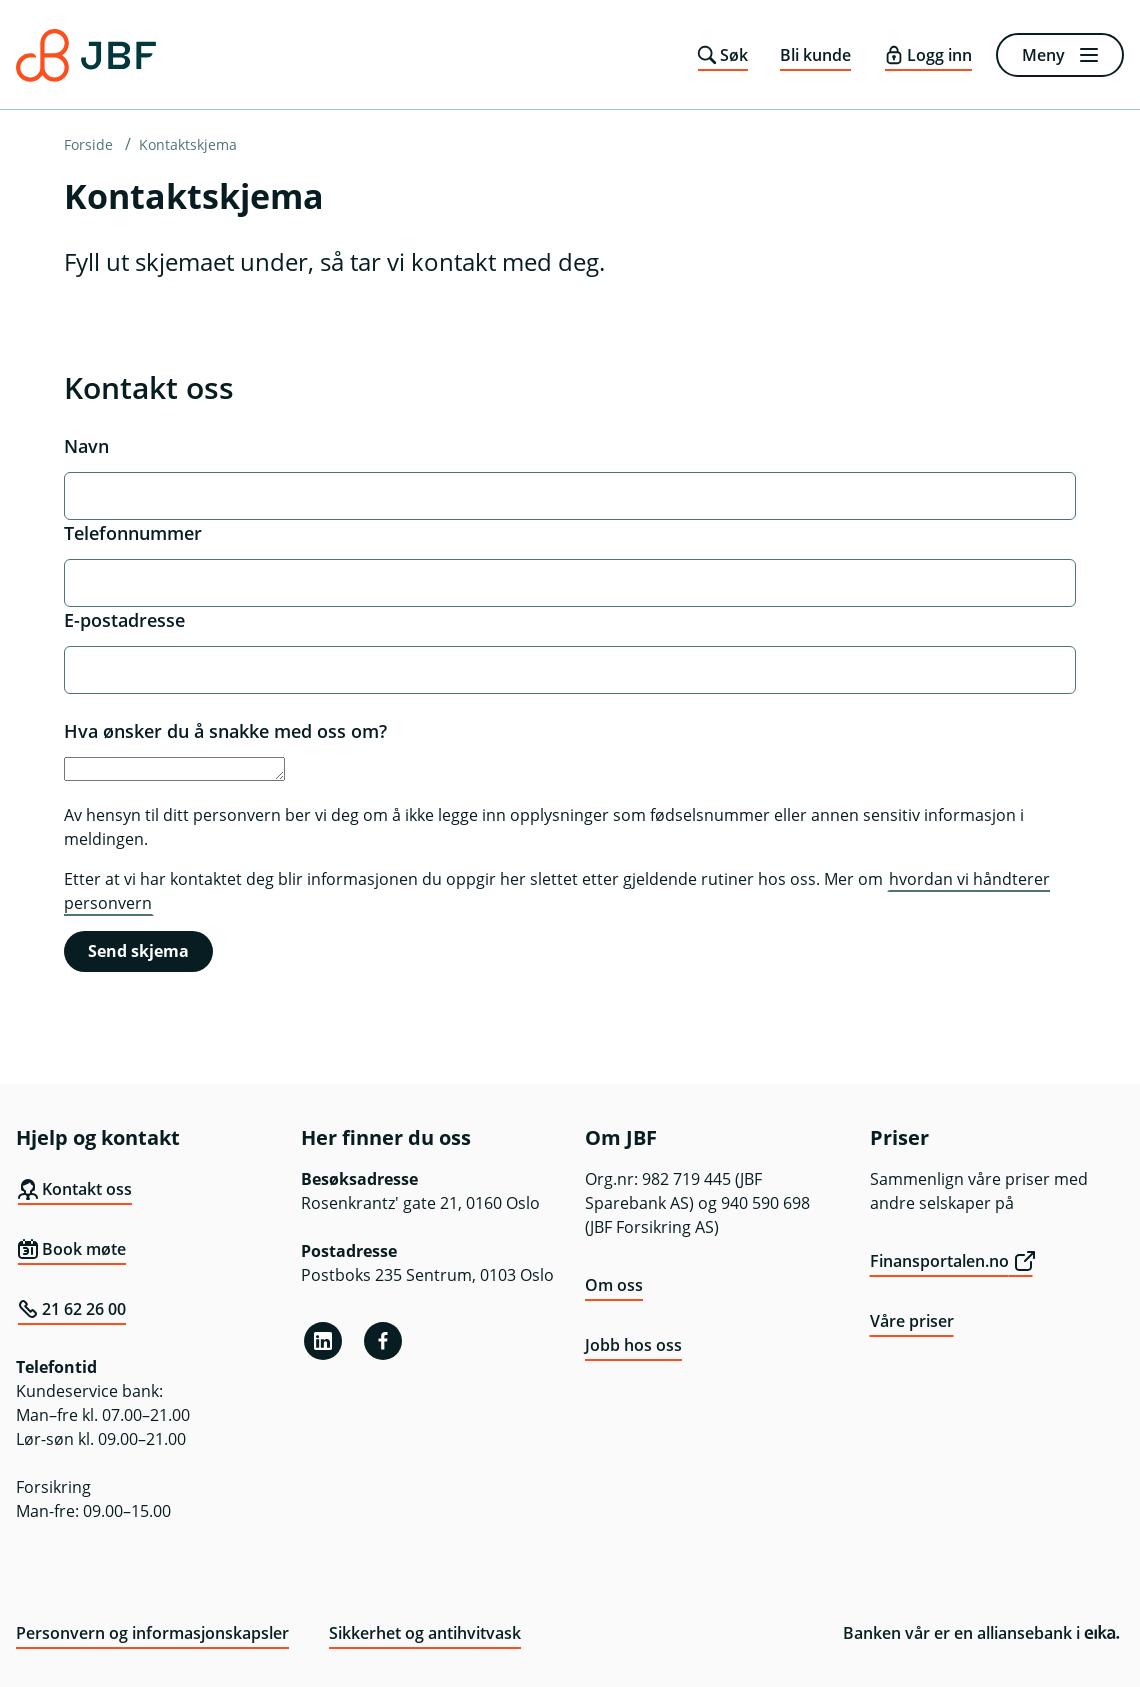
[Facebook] (383, 1341)
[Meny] (1060, 55)
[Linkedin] (323, 1341)
